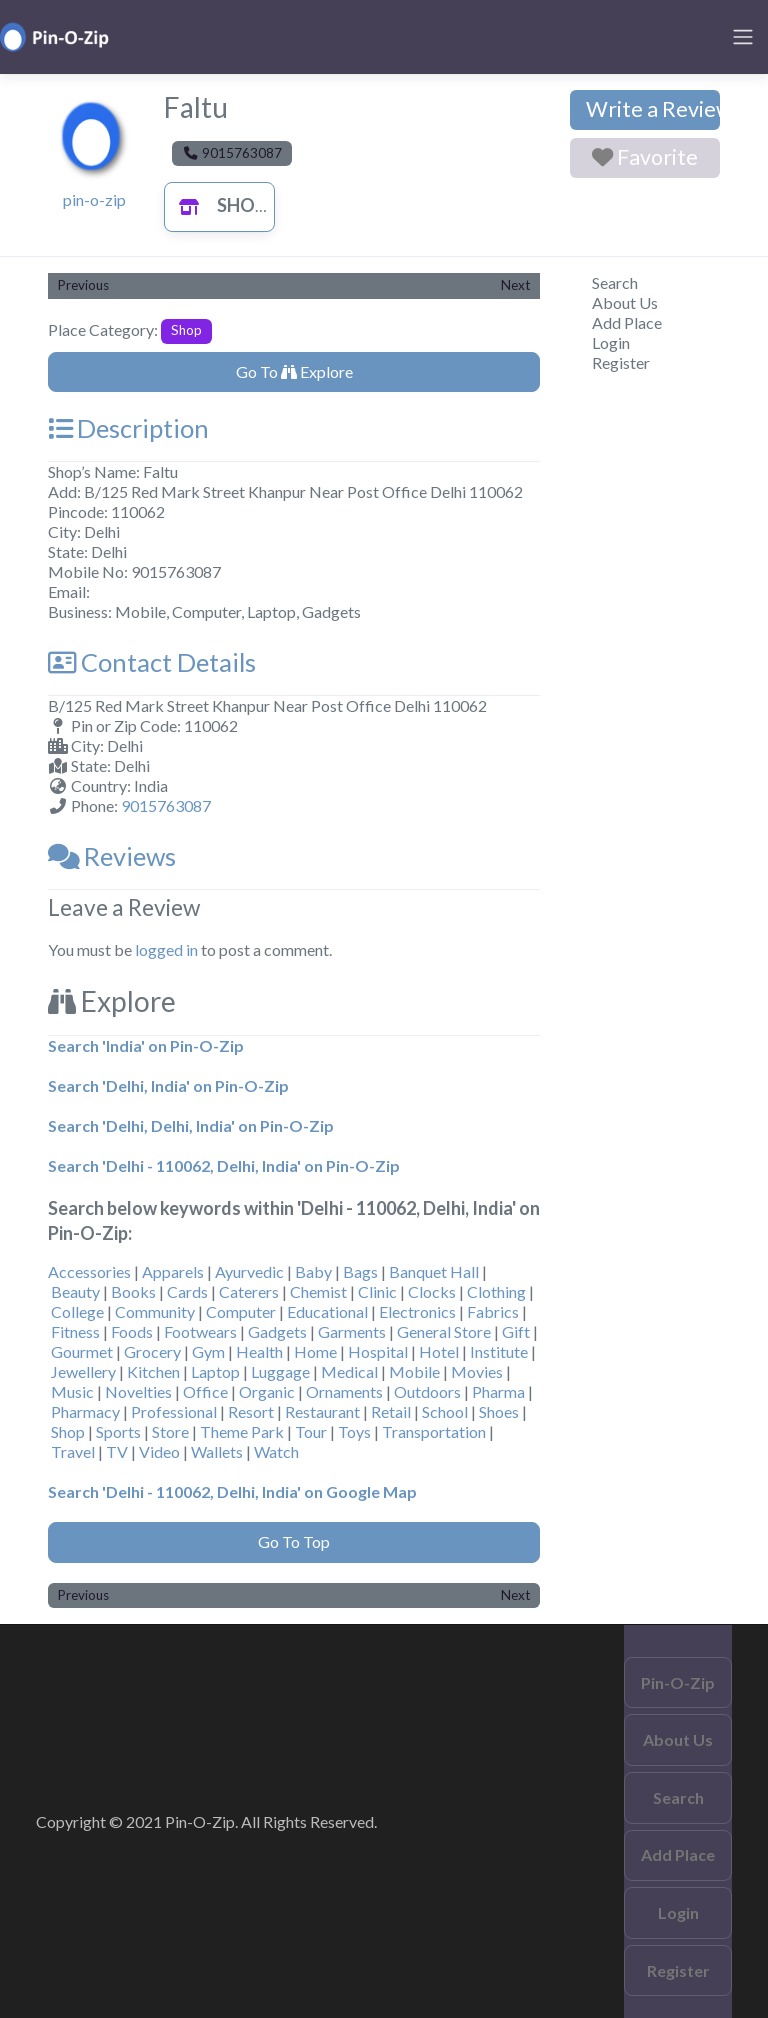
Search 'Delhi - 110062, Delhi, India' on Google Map (232, 1491)
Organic (267, 1391)
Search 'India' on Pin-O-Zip (146, 1045)
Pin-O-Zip (678, 1682)
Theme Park (242, 1431)
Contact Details (152, 662)
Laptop (215, 1371)
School (445, 1411)
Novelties (138, 1391)
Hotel (439, 1351)
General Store (444, 1331)
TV (117, 1451)
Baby (313, 1271)
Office (205, 1391)
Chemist (318, 1291)
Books (133, 1291)
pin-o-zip (94, 199)
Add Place (627, 322)
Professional (174, 1411)
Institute (499, 1351)
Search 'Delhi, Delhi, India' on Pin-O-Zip (191, 1125)
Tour (311, 1431)
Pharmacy (85, 1411)
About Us (625, 302)
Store (170, 1431)
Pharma (498, 1391)
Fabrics (493, 1311)
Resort (251, 1411)
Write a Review (653, 109)
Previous (83, 285)
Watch (276, 1451)
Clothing (496, 1291)
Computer (241, 1311)
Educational (327, 1311)
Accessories (89, 1271)
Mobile (414, 1371)
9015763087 (166, 805)
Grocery (152, 1351)
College (77, 1311)
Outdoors (427, 1391)
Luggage (280, 1371)
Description (128, 428)
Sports (118, 1431)
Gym (208, 1351)
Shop (217, 205)
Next (515, 285)
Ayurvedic (249, 1271)
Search (615, 282)
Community (155, 1311)
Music (72, 1391)
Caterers (249, 1291)
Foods (132, 1331)
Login (611, 342)
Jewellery (83, 1371)
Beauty (75, 1291)
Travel (73, 1451)
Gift (516, 1331)
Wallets (217, 1451)
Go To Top (294, 1541)
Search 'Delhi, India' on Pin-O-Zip (168, 1085)
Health (259, 1351)
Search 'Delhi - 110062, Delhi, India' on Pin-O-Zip (224, 1165)
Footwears (200, 1331)
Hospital (378, 1351)
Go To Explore (294, 371)
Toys (354, 1431)
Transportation (434, 1431)
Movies (477, 1371)
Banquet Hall (434, 1271)
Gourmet (82, 1351)
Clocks (432, 1291)
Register (621, 362)
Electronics (417, 1311)
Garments (352, 1331)
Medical (349, 1371)
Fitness (75, 1331)
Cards (187, 1291)
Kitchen (153, 1371)
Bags (360, 1271)
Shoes (499, 1411)
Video (159, 1451)
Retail (391, 1411)
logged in (166, 949)
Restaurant (322, 1411)
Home (315, 1351)
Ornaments (344, 1391)
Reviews (112, 856)
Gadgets (277, 1331)
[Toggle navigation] (743, 37)
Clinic (377, 1291)
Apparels (173, 1271)
